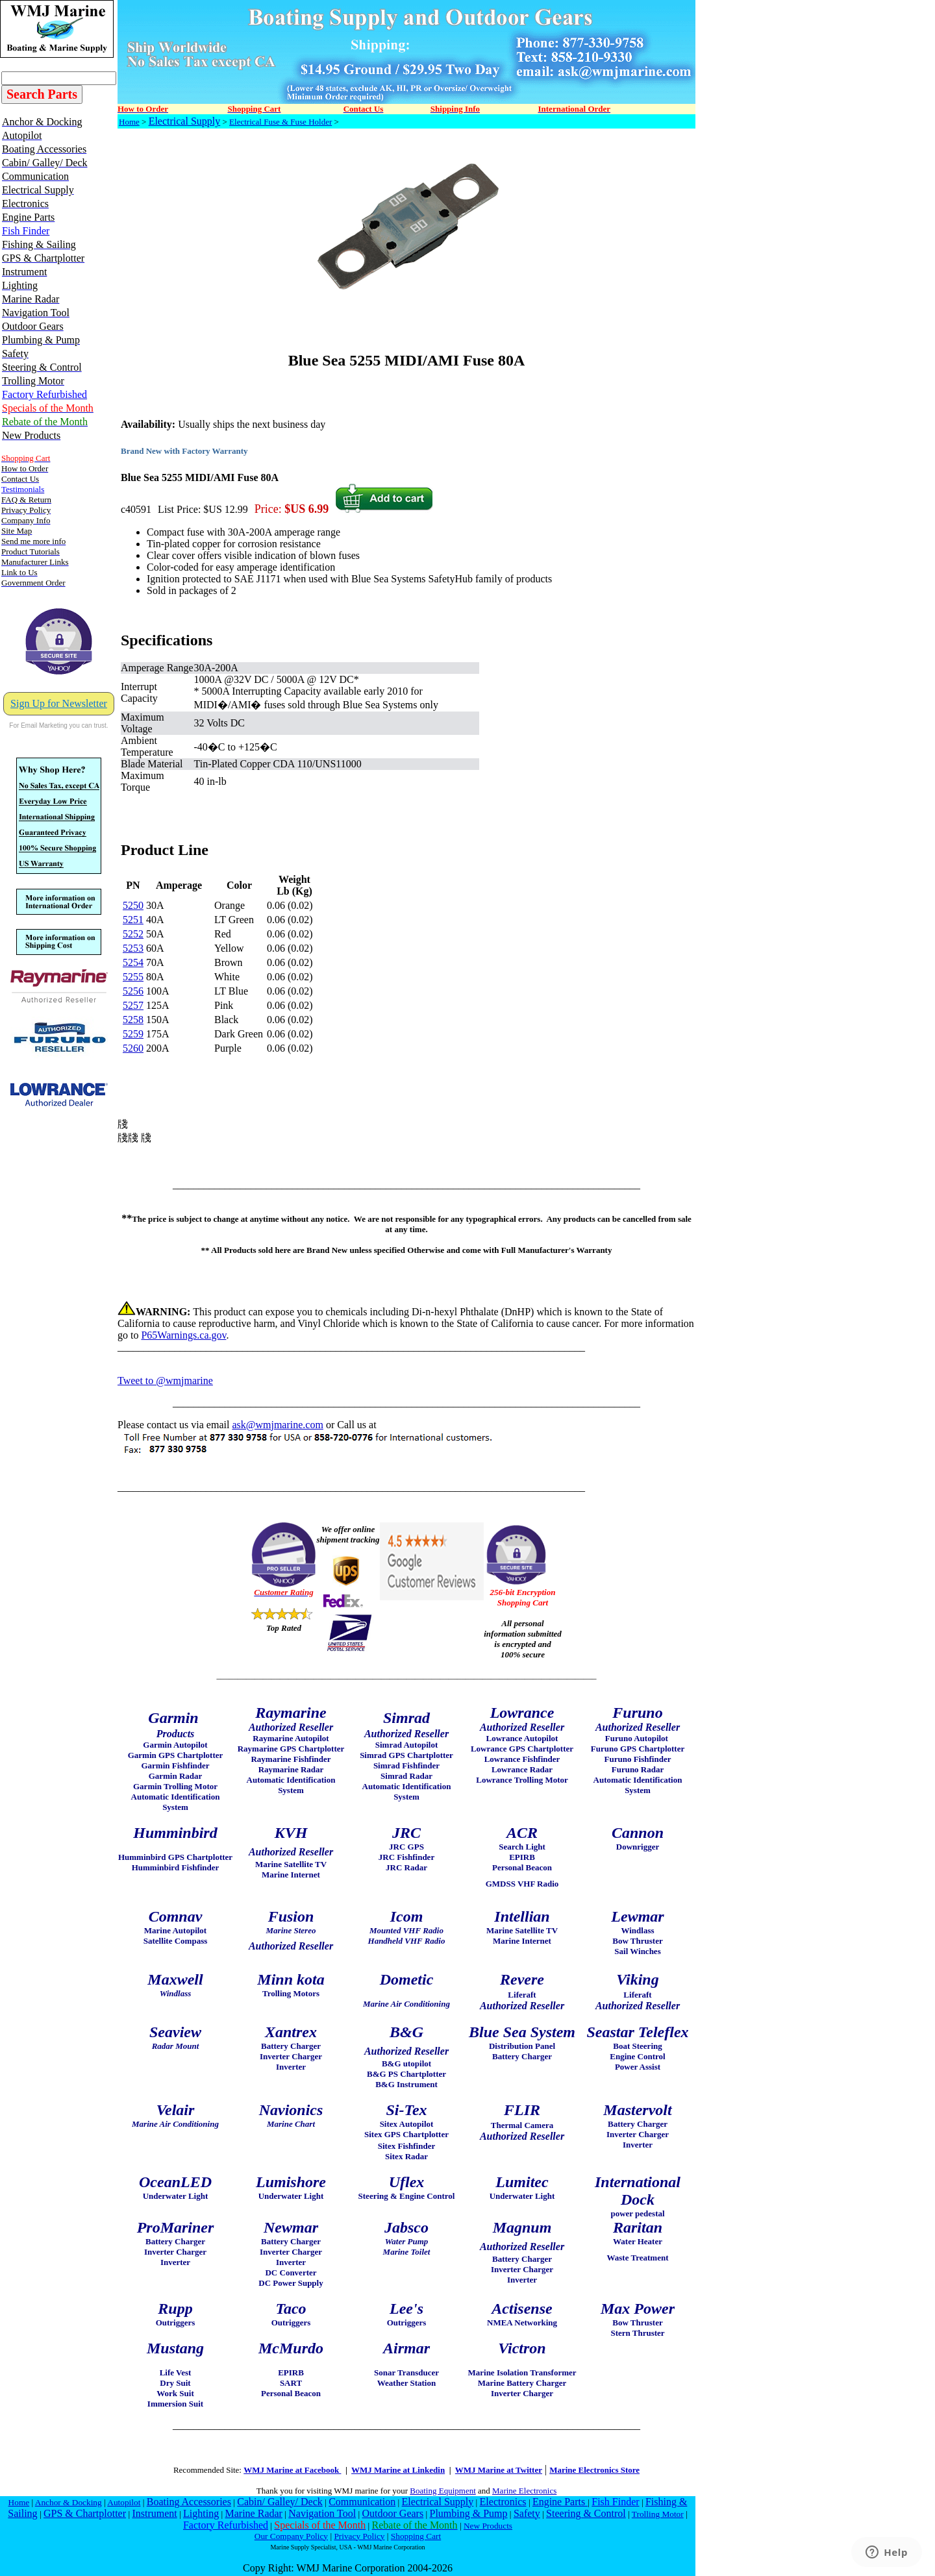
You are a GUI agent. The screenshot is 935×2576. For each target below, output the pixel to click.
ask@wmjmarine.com (277, 1424)
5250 (133, 905)
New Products (488, 2526)
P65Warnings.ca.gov (183, 1335)
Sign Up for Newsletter (58, 703)
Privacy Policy (359, 2536)
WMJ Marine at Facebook (292, 2470)
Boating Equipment (442, 2491)
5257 (133, 1005)
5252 (133, 933)
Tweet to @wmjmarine (165, 1380)
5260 (133, 1048)
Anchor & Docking (68, 2502)
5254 (133, 962)
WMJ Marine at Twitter (498, 2470)
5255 (133, 976)
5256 (133, 991)
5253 (133, 948)
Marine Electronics (524, 2491)
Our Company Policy (291, 2536)
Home (129, 122)
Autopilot (123, 2502)
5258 (133, 1019)
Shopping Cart (416, 2536)
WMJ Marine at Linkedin (398, 2470)
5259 (133, 1033)
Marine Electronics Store (594, 2470)
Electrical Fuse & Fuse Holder (280, 122)
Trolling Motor (658, 2514)
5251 (133, 919)
